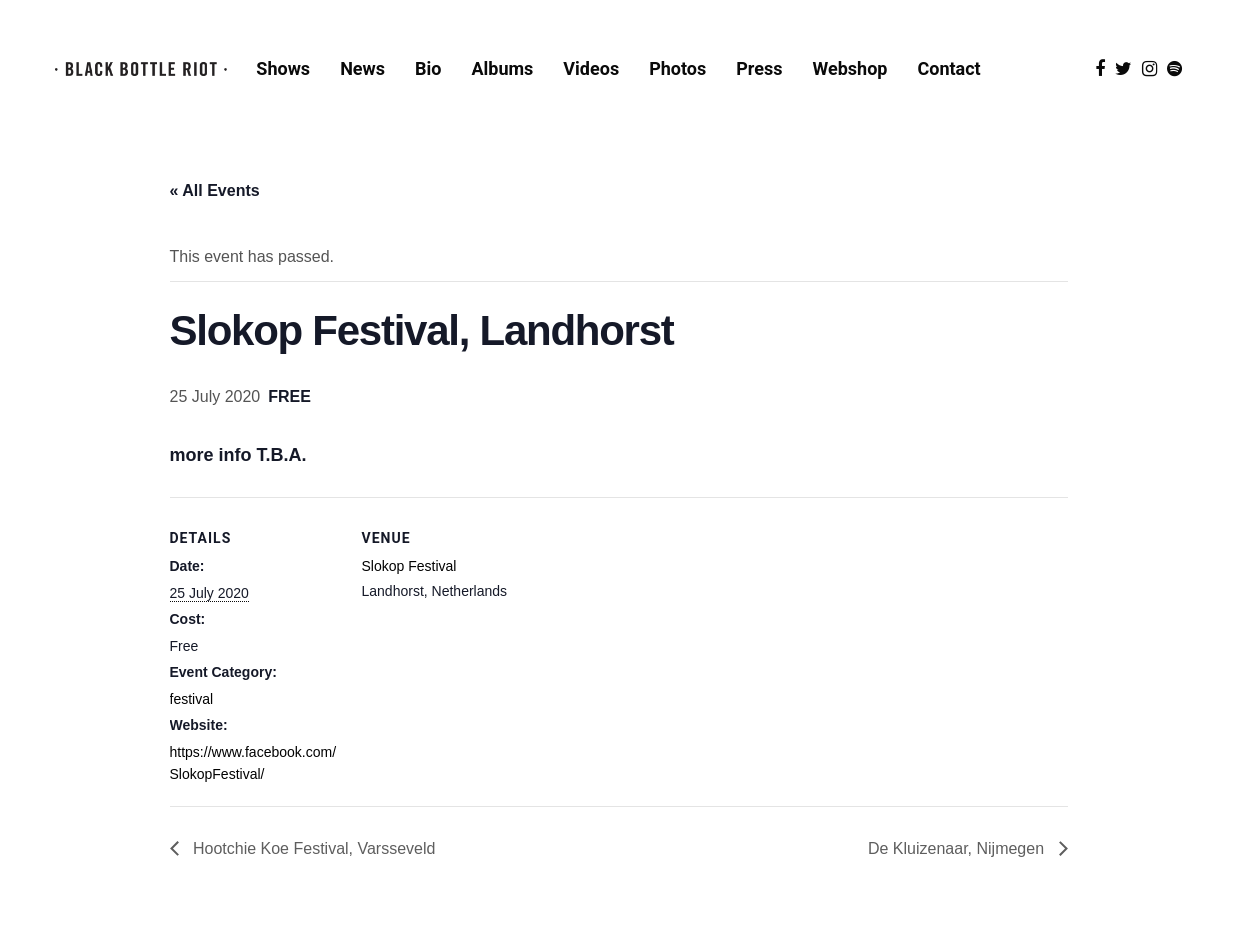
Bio (428, 68)
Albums (502, 68)
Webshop (850, 68)
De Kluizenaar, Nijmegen (958, 848)
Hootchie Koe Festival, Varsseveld (312, 848)
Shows (283, 68)
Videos (591, 68)
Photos (677, 68)
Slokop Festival (409, 566)
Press (759, 68)
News (362, 68)
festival (192, 699)
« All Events (215, 190)
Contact (948, 68)
